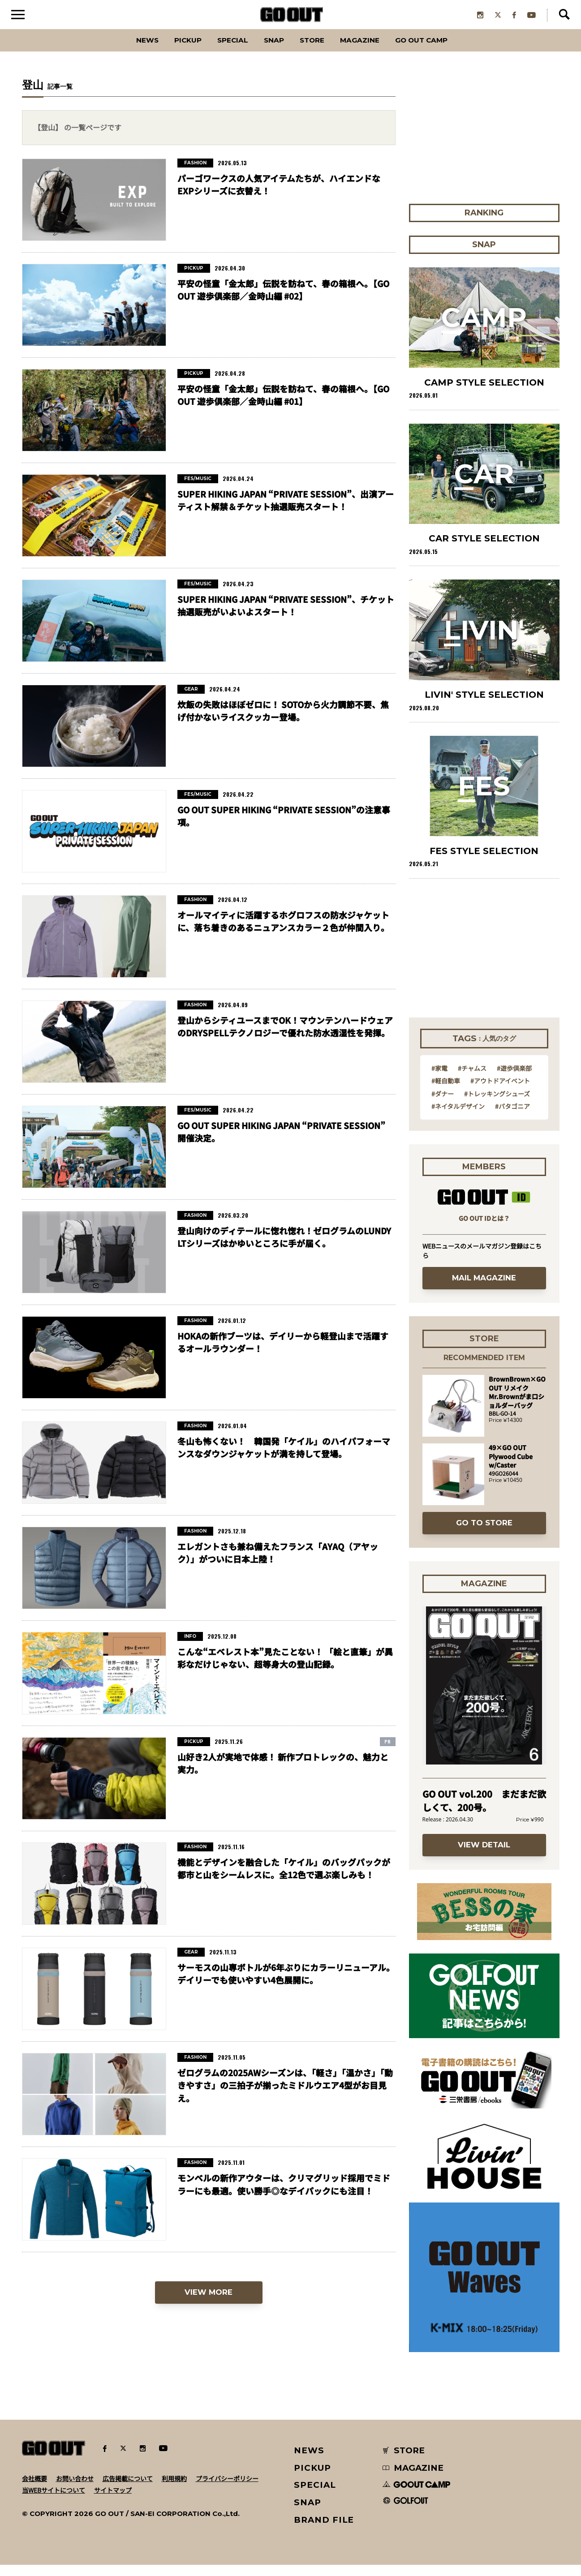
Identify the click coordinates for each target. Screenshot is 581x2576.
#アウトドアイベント (500, 1091)
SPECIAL (221, 51)
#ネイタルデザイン (458, 1117)
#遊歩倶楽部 (514, 1079)
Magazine (370, 51)
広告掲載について (128, 2489)
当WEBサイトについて (53, 2501)
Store (313, 51)
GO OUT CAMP (442, 51)
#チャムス (472, 1079)
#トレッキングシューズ (497, 1104)
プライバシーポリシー (227, 2489)
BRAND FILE (324, 2531)
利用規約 (174, 2489)
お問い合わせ (75, 2489)
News (122, 51)
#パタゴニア (512, 1117)
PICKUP (169, 51)
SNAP (270, 51)
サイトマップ (113, 2501)
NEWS (309, 2461)
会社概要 (34, 2489)
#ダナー (442, 1104)
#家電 (439, 1079)
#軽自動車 (445, 1091)
